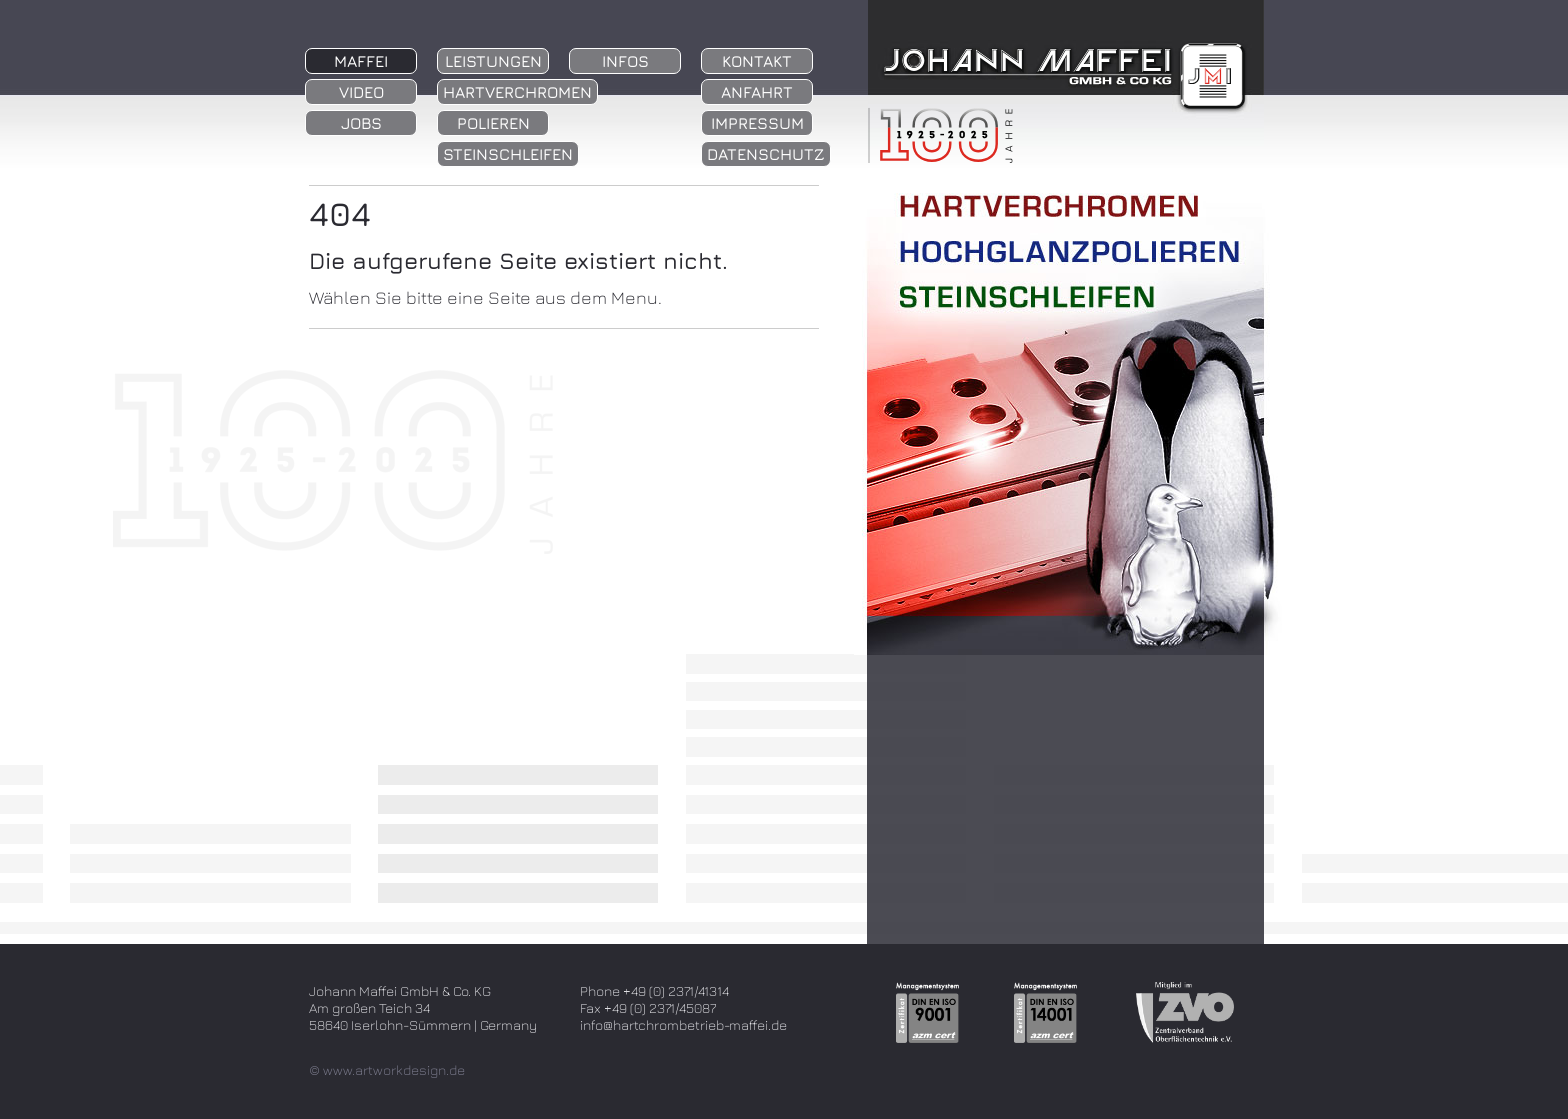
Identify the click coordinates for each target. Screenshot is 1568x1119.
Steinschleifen (508, 154)
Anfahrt (757, 92)
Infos (625, 61)
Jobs (361, 123)
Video (361, 92)
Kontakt (757, 61)
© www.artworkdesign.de (387, 1069)
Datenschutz (766, 154)
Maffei (361, 61)
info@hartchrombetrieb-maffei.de (683, 1024)
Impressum (757, 123)
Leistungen (493, 61)
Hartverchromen (517, 92)
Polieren (493, 123)
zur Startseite (1058, 115)
